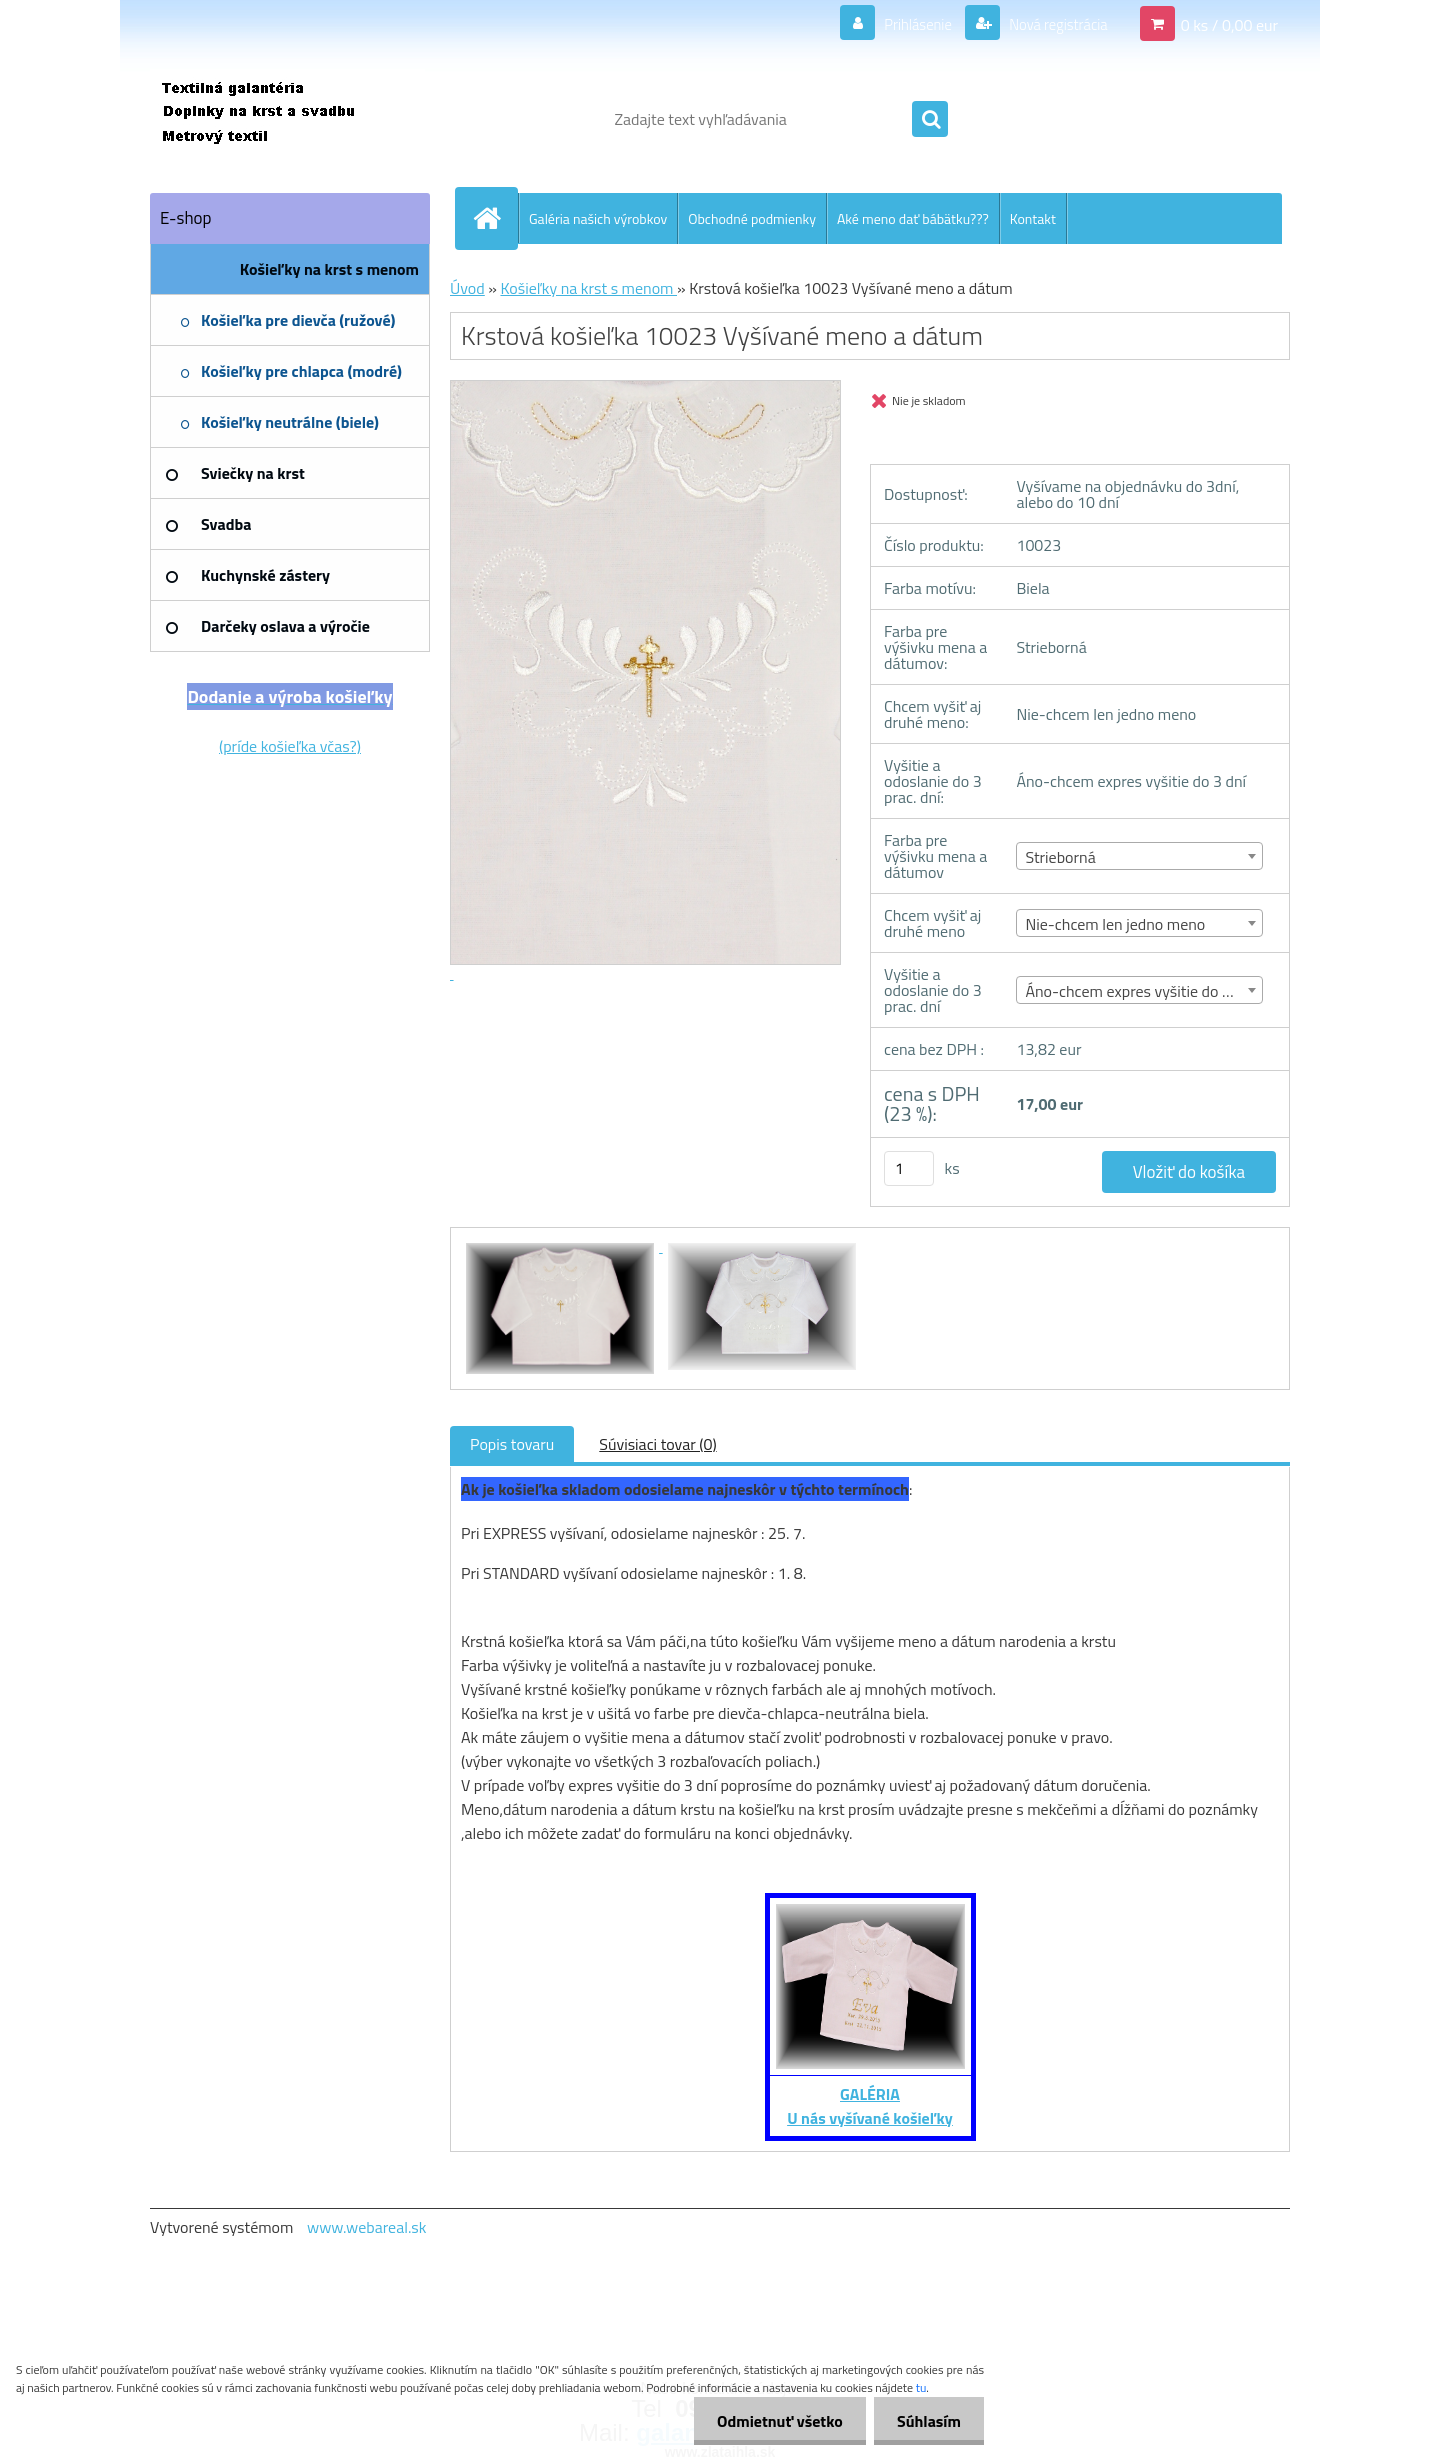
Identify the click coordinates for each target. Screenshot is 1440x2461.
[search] (930, 120)
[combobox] (1139, 856)
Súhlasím (927, 2421)
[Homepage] (495, 218)
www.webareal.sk (367, 2227)
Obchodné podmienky (752, 218)
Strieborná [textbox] (1060, 857)
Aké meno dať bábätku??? (913, 218)
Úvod (467, 288)
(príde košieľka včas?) (290, 746)
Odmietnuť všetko (774, 2421)
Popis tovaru (512, 1444)
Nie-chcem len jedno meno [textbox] (1115, 924)
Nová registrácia (1052, 24)
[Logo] (287, 119)
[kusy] (909, 1168)
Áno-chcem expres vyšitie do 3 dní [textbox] (1140, 991)
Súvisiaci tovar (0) (657, 1444)
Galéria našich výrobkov (598, 218)
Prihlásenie (905, 24)
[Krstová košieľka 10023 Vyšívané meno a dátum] (562, 1246)
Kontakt (1033, 218)
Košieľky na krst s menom (588, 288)
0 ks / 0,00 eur (1229, 24)
